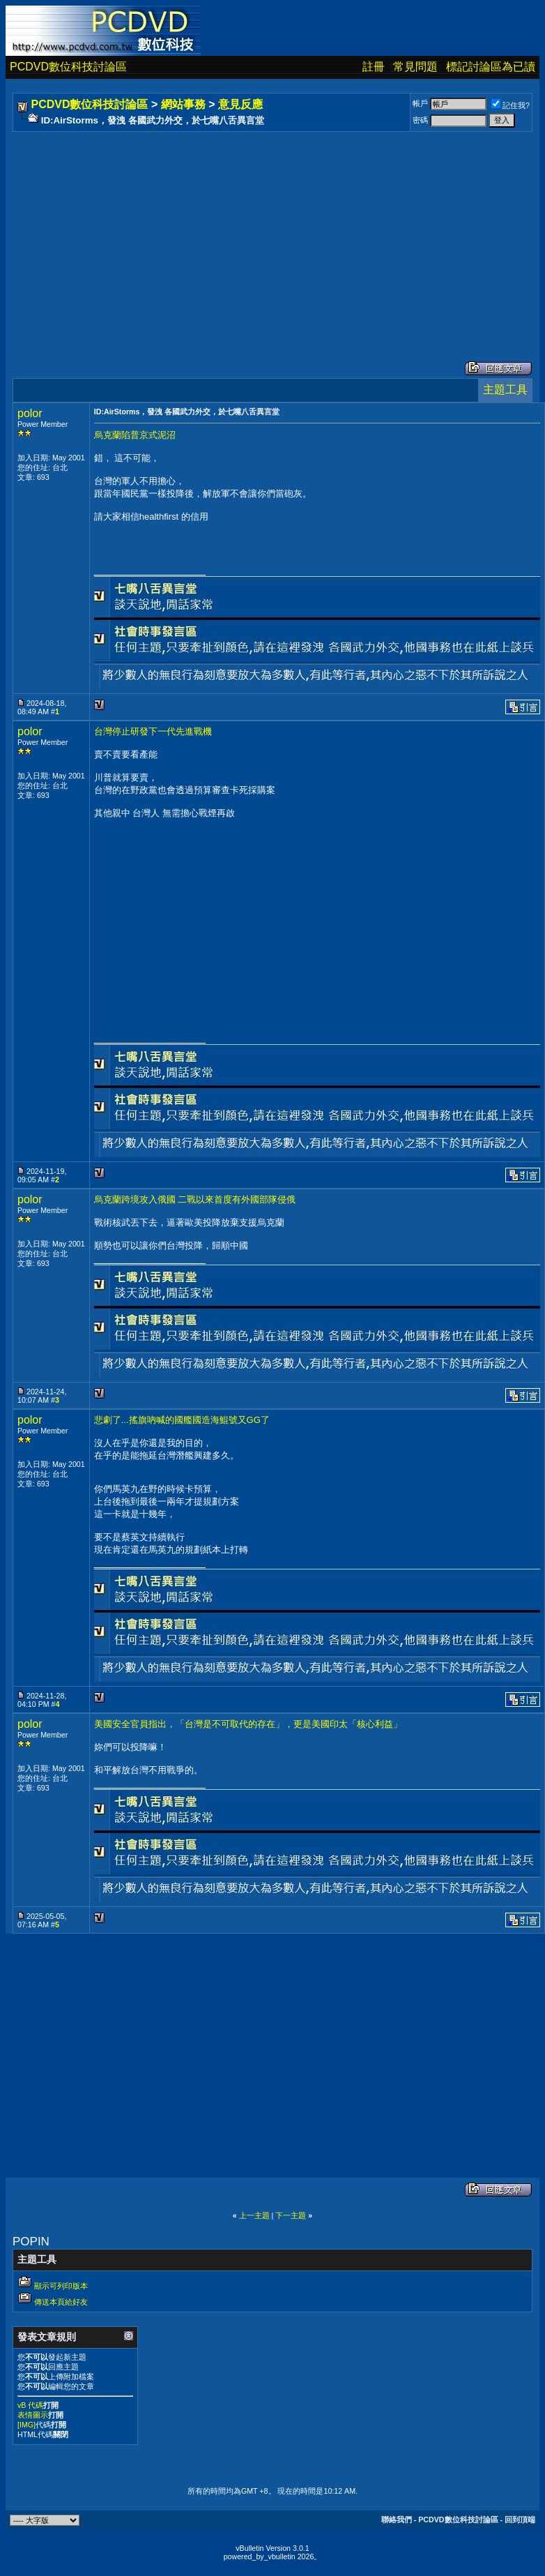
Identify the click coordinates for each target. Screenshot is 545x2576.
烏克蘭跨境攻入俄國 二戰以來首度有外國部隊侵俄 (195, 1199)
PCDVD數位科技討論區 (68, 67)
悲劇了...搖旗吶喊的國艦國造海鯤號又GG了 (182, 1420)
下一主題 (290, 2215)
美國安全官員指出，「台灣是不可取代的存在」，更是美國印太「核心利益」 (248, 1724)
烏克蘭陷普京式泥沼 (135, 435)
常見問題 (415, 67)
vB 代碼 (30, 2405)
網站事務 (183, 104)
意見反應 (240, 104)
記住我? (510, 105)
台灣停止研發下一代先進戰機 (153, 731)
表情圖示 (32, 2415)
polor (30, 413)
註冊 (373, 67)
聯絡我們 (396, 2519)
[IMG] (26, 2424)
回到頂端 (520, 2519)
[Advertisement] (220, 232)
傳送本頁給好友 (61, 2302)
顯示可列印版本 (61, 2286)
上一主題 (254, 2215)
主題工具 (505, 390)
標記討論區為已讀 (490, 67)
